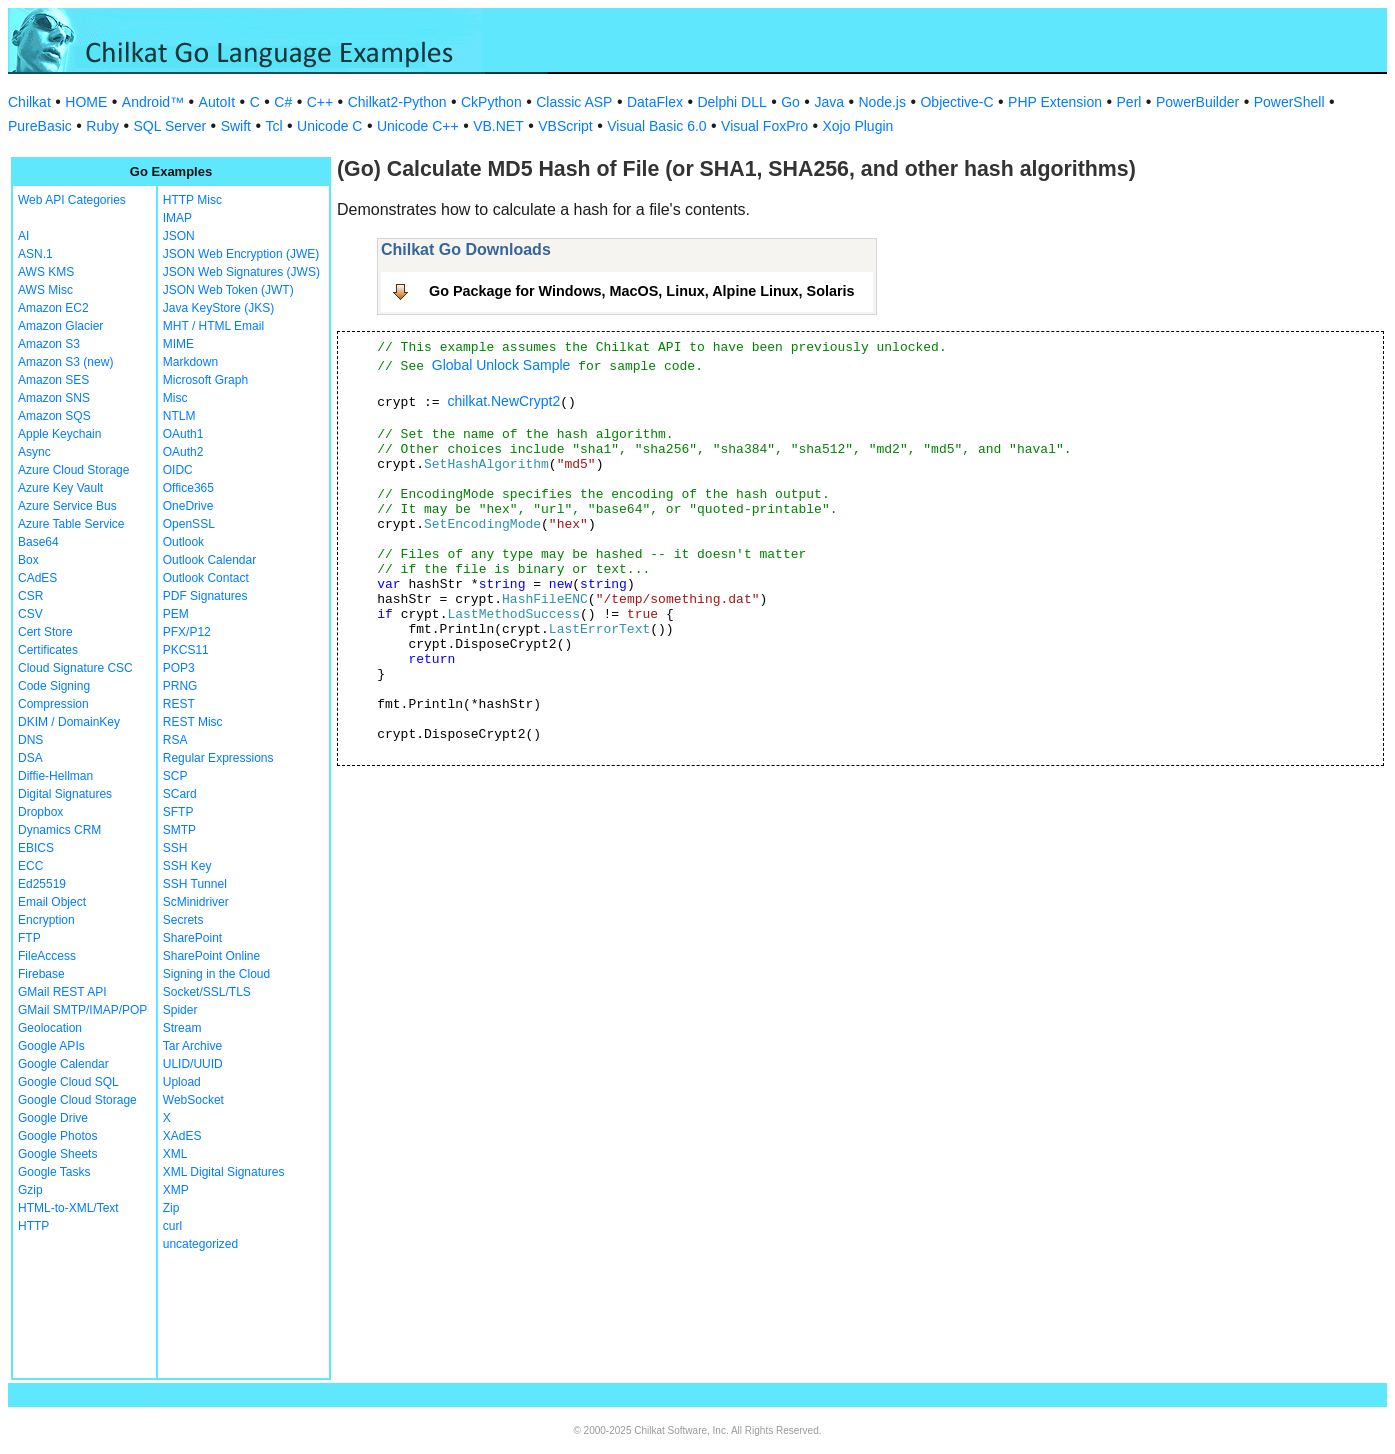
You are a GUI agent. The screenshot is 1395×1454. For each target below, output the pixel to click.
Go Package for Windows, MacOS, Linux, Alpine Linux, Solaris (642, 291)
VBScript (565, 126)
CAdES (37, 578)
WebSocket (193, 1100)
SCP (175, 776)
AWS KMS (46, 272)
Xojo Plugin (858, 126)
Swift (236, 126)
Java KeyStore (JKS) (218, 308)
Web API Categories (72, 200)
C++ (320, 102)
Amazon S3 (49, 344)
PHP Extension (1055, 102)
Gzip (30, 1190)
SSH (175, 848)
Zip (171, 1208)
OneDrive (188, 506)
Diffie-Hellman (55, 776)
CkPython (491, 102)
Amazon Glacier (60, 326)
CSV (30, 614)
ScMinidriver (196, 902)
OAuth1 (183, 434)
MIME (178, 344)
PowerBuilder (1197, 102)
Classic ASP (574, 102)
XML (175, 1154)
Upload (182, 1082)
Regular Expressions (218, 758)
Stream (182, 1028)
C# (283, 102)
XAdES (182, 1136)
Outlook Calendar (209, 560)
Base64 (38, 542)
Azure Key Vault (60, 488)
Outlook (183, 542)
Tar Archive (192, 1046)
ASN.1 (35, 254)
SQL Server (170, 126)
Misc (175, 398)
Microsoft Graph (205, 380)
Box (28, 560)
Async (34, 452)
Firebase (41, 974)
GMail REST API (62, 992)
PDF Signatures (205, 596)
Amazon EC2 (53, 308)
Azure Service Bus (67, 506)
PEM (176, 614)
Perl (1129, 102)
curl (172, 1226)
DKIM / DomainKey (69, 722)
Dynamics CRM (59, 830)
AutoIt (217, 102)
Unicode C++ (418, 126)
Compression (53, 704)
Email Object (52, 902)
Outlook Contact (206, 578)
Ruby (102, 126)
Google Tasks (54, 1172)
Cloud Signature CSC (75, 668)
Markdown (190, 362)
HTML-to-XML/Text (68, 1208)
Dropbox (40, 812)
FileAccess (47, 956)
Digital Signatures (65, 794)
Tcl (273, 126)
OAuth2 (183, 452)
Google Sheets (57, 1154)
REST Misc (193, 722)
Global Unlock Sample (501, 365)
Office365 (188, 488)
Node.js (882, 102)
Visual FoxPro (764, 126)
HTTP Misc (192, 200)
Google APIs (51, 1046)
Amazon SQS (54, 416)
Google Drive (53, 1118)
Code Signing (54, 686)
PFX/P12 (187, 632)
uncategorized (200, 1244)
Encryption (46, 920)
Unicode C (329, 126)
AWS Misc (45, 290)
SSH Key (187, 866)
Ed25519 (42, 884)
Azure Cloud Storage (73, 470)
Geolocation (50, 1028)
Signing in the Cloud (216, 974)
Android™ (153, 102)
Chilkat (29, 102)
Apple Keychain (59, 434)
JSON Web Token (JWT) (228, 290)
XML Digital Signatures (224, 1172)
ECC (30, 866)
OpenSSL (189, 524)
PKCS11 (186, 650)
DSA (30, 758)
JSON (179, 236)
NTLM (179, 416)
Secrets (183, 920)
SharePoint (192, 938)
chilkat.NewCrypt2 (503, 401)
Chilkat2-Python (397, 102)
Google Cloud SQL (68, 1082)
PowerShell (1289, 102)
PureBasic (40, 126)
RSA (175, 740)
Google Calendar (63, 1064)
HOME (86, 102)
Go (790, 102)
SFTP (178, 812)
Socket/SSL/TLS (207, 992)
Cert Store (45, 632)
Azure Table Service (71, 524)
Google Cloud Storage (77, 1100)
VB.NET (498, 126)
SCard (180, 794)
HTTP (33, 1226)
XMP (176, 1190)
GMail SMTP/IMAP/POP (82, 1010)
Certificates (48, 650)
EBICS (36, 848)
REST (179, 704)
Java (829, 102)
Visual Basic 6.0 (656, 126)
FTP (29, 938)
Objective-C (956, 102)
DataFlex (655, 102)
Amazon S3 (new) (65, 362)
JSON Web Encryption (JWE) (241, 254)
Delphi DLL (731, 102)
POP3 (179, 668)
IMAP (177, 218)
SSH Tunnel (195, 884)
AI (23, 236)
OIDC (178, 470)
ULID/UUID (193, 1064)
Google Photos (57, 1136)
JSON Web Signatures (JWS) (241, 272)
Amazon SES (53, 380)
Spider (180, 1010)
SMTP (179, 830)
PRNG (180, 686)
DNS (30, 740)
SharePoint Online (211, 956)
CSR (30, 596)
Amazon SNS (54, 398)
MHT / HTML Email (213, 326)
